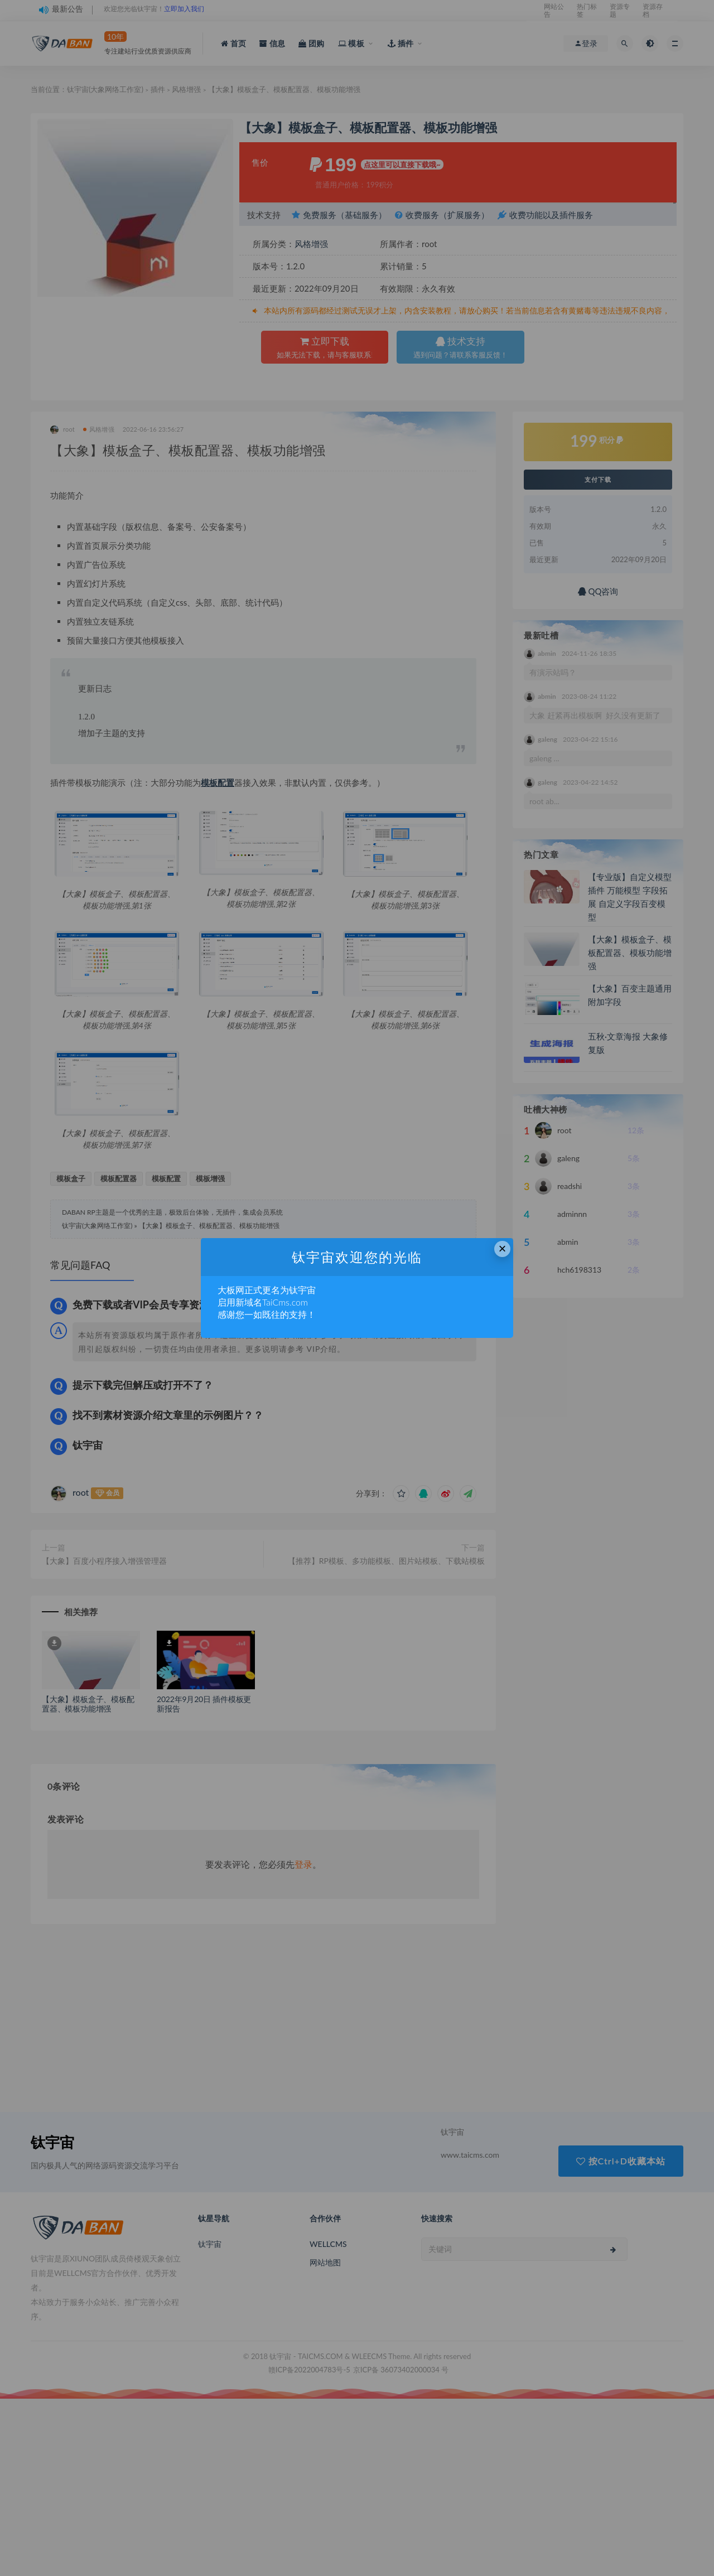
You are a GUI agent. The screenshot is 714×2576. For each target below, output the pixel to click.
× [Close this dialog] (502, 1248)
